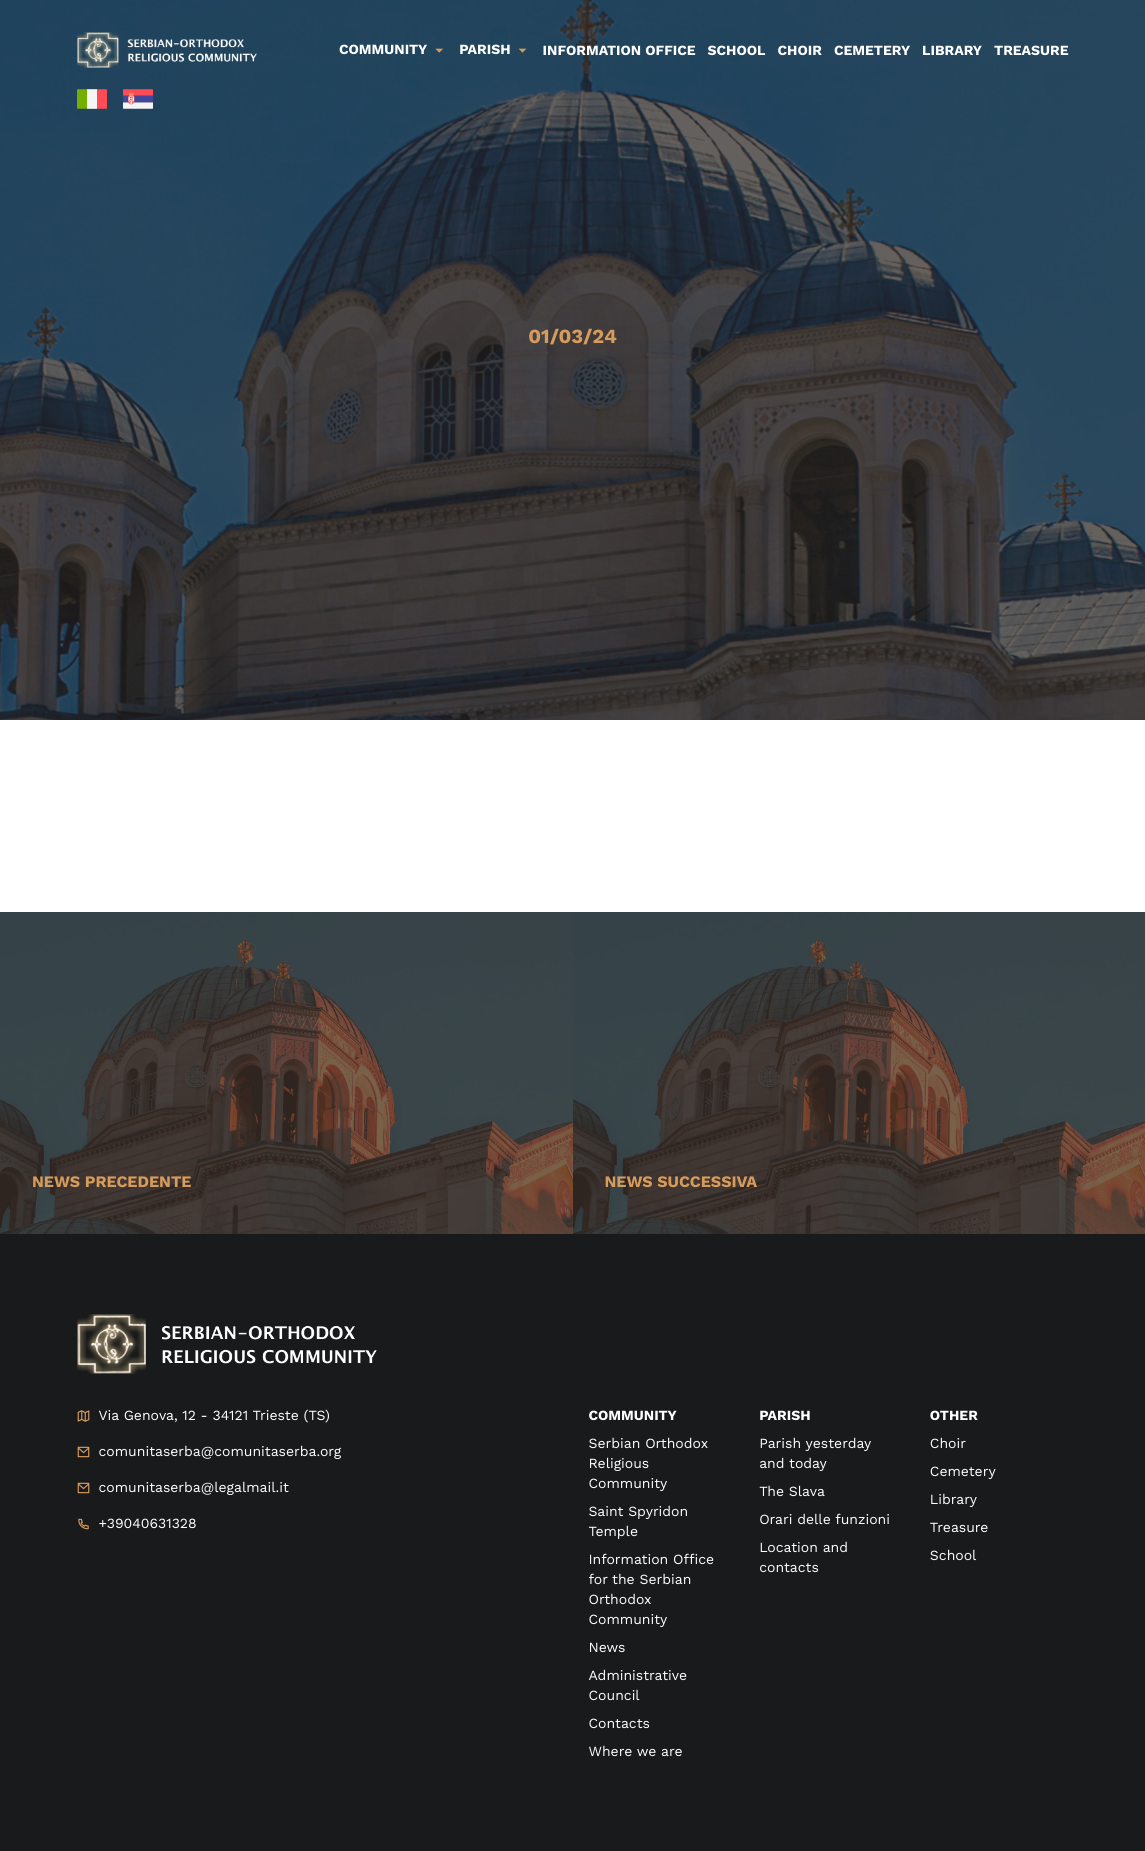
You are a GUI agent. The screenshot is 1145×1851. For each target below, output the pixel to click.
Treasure (1031, 51)
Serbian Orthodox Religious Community (648, 1464)
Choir (800, 51)
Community (383, 50)
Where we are (636, 1752)
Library (952, 51)
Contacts (619, 1724)
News (607, 1648)
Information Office (619, 51)
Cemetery (872, 51)
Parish (484, 50)
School (737, 51)
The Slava (792, 1492)
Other (954, 1416)
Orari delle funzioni (824, 1520)
